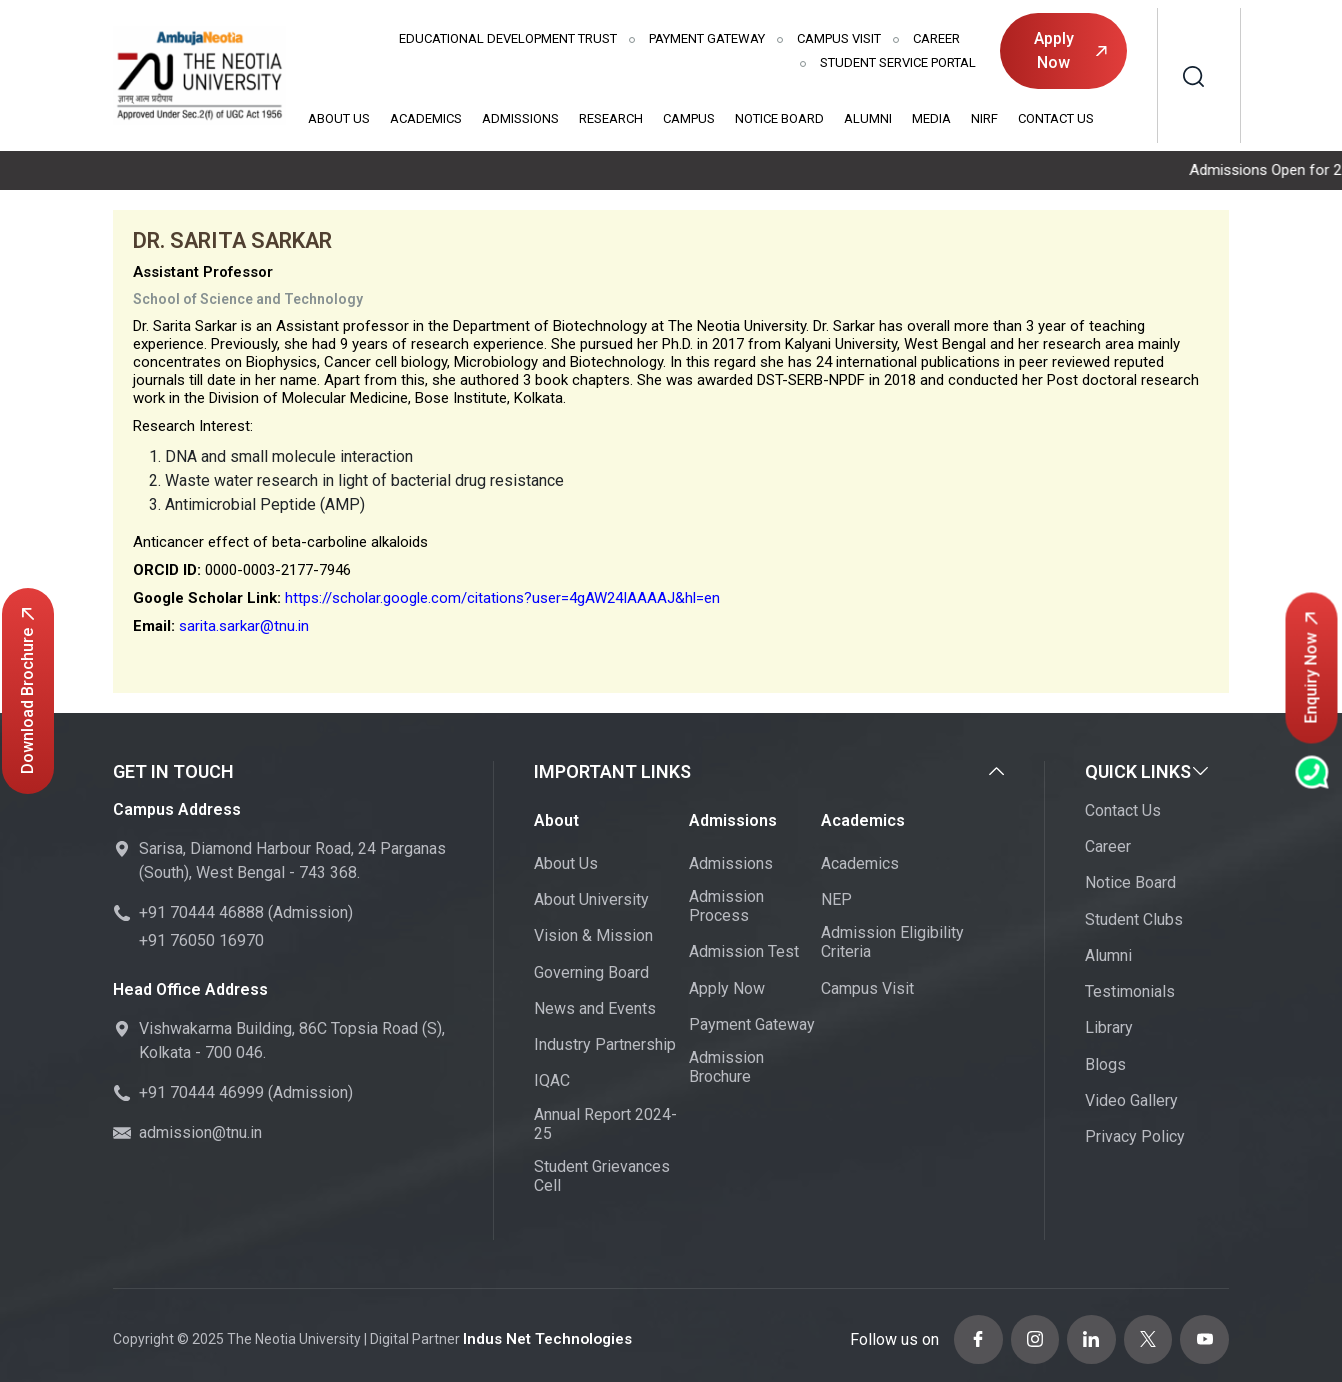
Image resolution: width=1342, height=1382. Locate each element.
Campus (689, 118)
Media (931, 118)
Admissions (520, 118)
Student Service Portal (898, 62)
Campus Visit (839, 38)
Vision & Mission (593, 937)
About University (591, 900)
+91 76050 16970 (201, 942)
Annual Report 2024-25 (605, 1125)
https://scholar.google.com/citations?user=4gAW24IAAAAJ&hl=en (502, 599)
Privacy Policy (1135, 1137)
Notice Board (779, 118)
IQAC (552, 1082)
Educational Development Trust (508, 38)
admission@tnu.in (200, 1134)
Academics (426, 118)
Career (936, 38)
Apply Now (1070, 50)
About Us (339, 118)
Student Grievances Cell (602, 1177)
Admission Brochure (726, 1068)
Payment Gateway (707, 38)
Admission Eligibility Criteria (892, 944)
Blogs (1105, 1065)
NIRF (984, 118)
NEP (836, 900)
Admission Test (744, 953)
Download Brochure (27, 691)
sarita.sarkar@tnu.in (244, 627)
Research (611, 118)
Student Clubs (1134, 920)
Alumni (868, 118)
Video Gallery (1131, 1101)
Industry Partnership (605, 1045)
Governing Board (591, 973)
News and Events (595, 1009)
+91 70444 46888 (201, 914)
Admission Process (726, 907)
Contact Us (1056, 118)
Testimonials (1130, 992)
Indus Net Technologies (542, 1336)
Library (1109, 1029)
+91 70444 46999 (201, 1094)
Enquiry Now (1311, 668)
